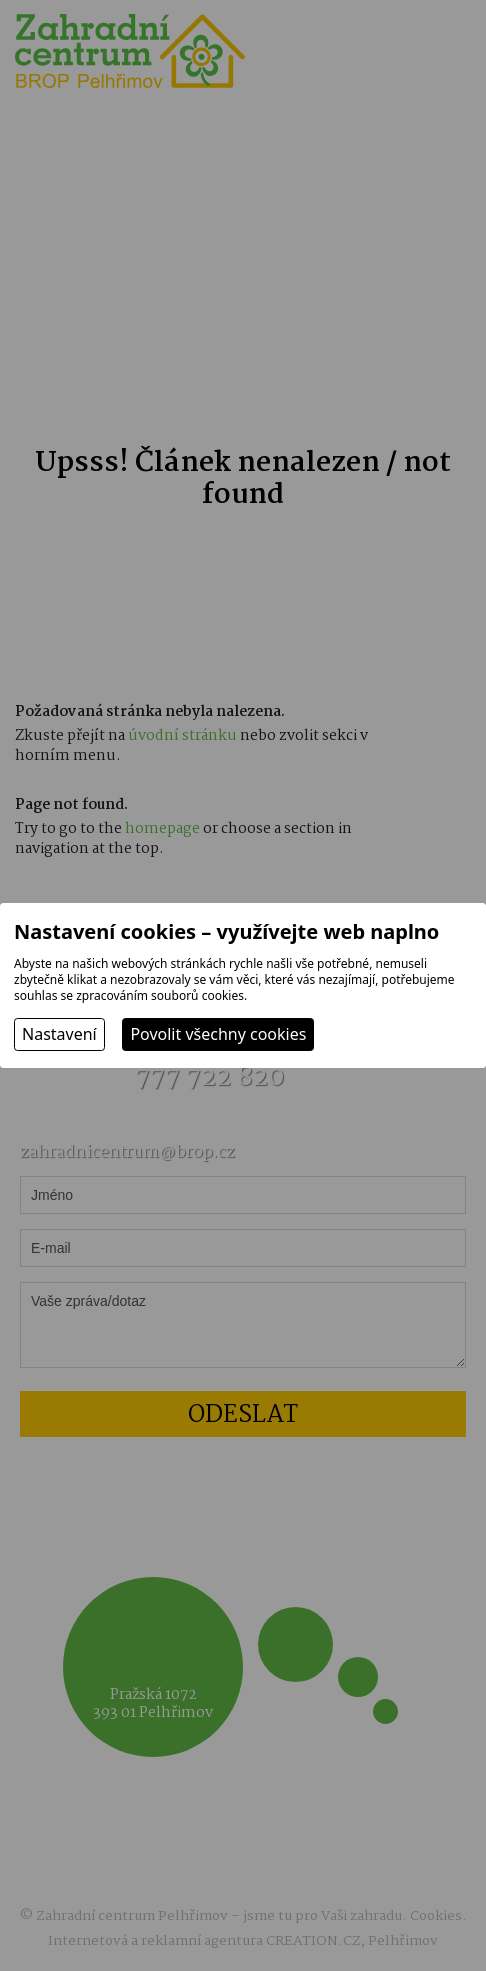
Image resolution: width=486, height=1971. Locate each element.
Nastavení (59, 1034)
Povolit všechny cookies (218, 1034)
